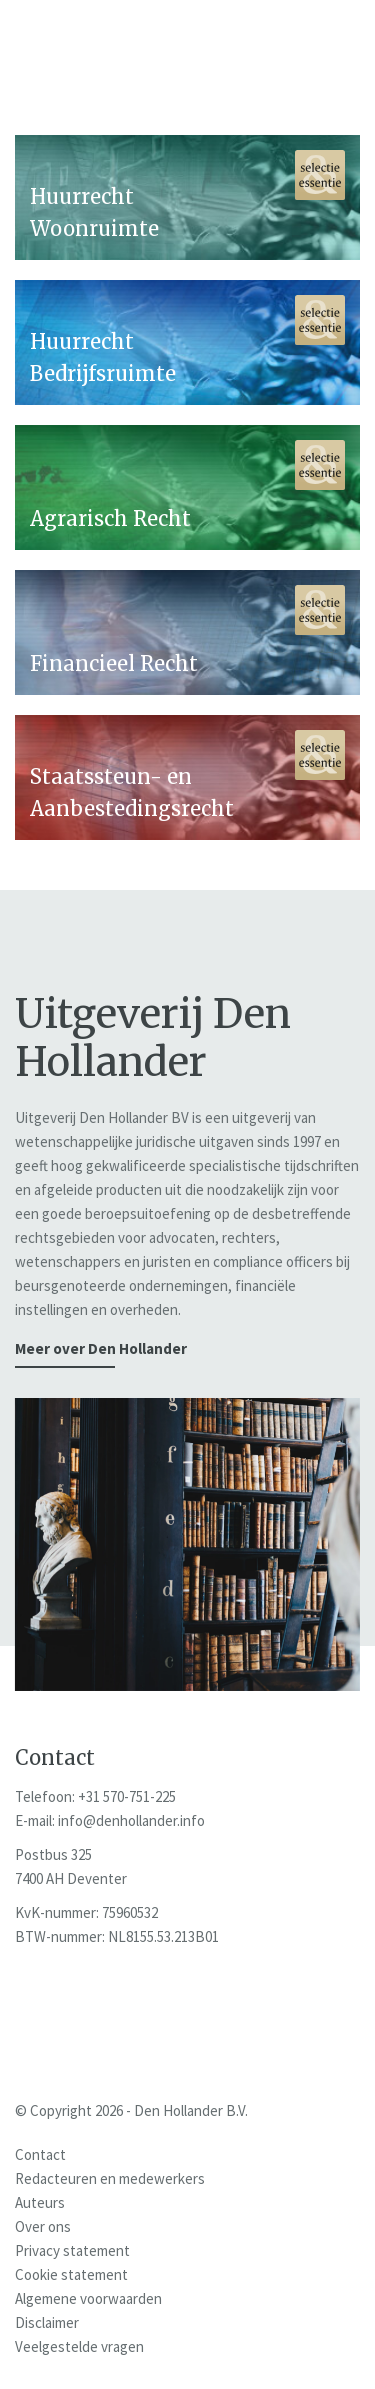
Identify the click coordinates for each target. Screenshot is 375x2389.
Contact (40, 2154)
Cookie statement (71, 2274)
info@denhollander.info (131, 1820)
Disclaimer (47, 2322)
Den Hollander (122, 53)
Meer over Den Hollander (101, 1348)
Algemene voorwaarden (88, 2298)
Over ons (43, 2226)
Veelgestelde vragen (79, 2346)
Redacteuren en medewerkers (110, 2178)
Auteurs (40, 2202)
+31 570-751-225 (127, 1796)
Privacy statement (72, 2250)
